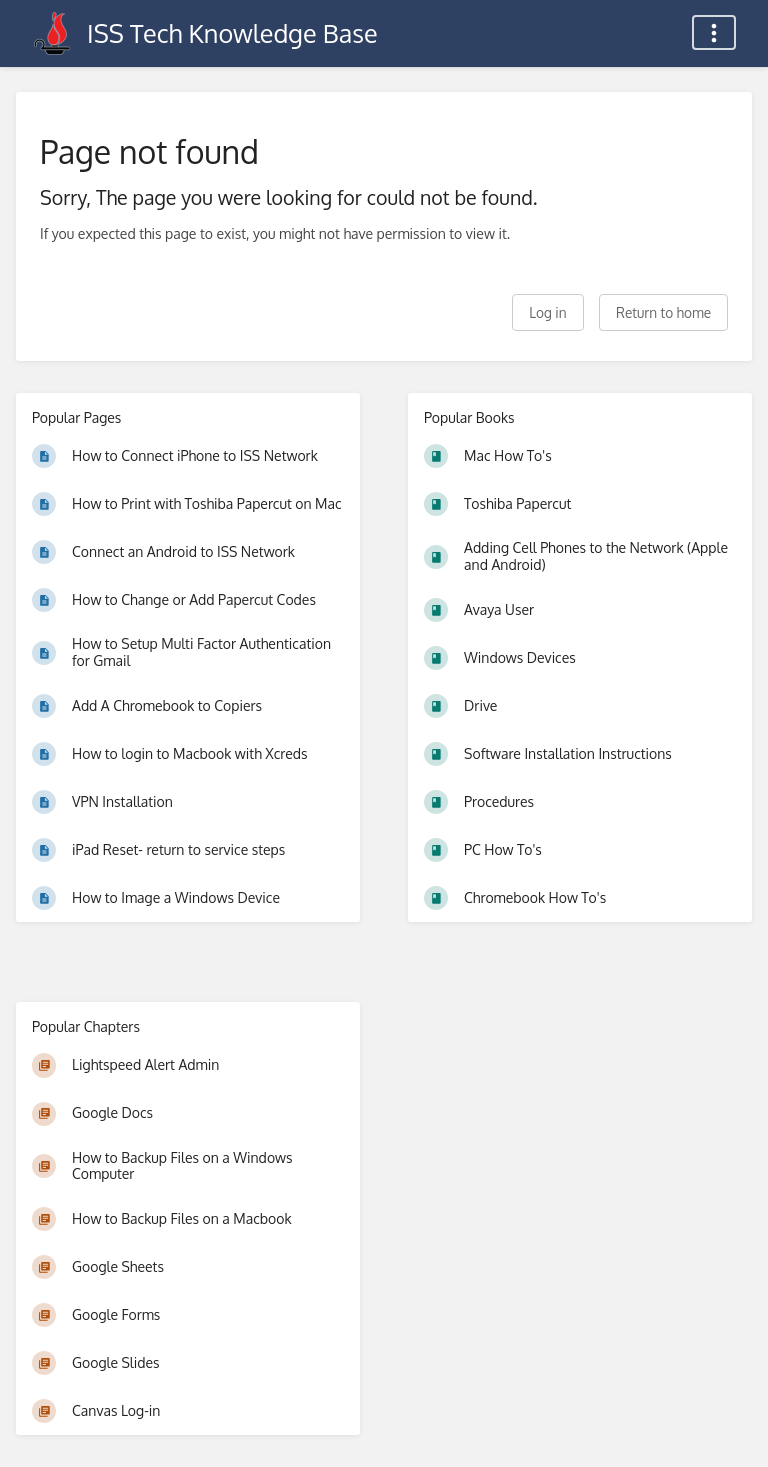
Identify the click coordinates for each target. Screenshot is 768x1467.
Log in (547, 312)
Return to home (663, 312)
